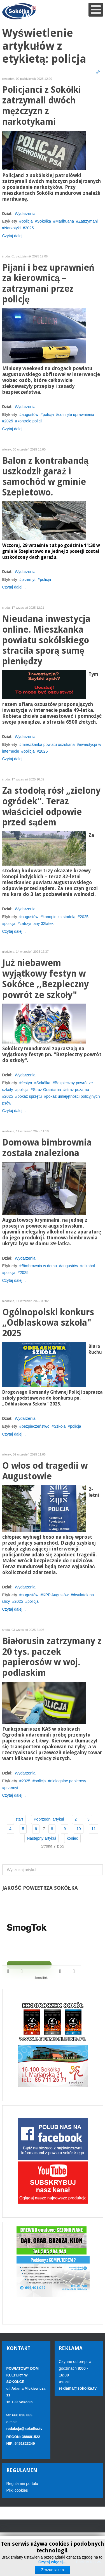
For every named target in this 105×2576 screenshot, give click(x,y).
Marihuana (64, 221)
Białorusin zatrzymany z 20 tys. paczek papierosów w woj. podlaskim (52, 1657)
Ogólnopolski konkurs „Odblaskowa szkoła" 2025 (48, 1323)
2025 (29, 228)
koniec (72, 1838)
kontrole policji (29, 421)
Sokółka (44, 221)
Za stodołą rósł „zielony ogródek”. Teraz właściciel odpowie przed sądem (51, 807)
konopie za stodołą (59, 916)
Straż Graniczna (47, 1089)
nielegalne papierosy (68, 1781)
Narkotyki (12, 228)
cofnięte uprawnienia (76, 414)
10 (78, 1828)
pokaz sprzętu (29, 1096)
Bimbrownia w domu (39, 1266)
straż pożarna (77, 1089)
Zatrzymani (88, 221)
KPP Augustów (56, 1595)
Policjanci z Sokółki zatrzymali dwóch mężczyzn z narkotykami (41, 106)
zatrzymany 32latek (37, 923)
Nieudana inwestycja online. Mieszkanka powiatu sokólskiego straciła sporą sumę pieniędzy (46, 640)
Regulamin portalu (22, 2483)
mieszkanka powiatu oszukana (48, 744)
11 (94, 1828)
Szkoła (60, 1426)
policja (27, 221)
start (19, 1819)
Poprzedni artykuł (49, 1819)
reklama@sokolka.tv (78, 2388)
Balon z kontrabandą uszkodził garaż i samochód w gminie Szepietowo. (45, 477)
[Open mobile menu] (95, 10)
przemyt (29, 579)
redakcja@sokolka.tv (24, 2428)
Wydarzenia (25, 213)
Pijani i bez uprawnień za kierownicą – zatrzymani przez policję (48, 283)
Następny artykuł (41, 1838)
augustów (30, 414)
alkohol (88, 1266)
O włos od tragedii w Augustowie (45, 1471)
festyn (27, 1083)
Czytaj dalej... (14, 236)
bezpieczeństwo (36, 1426)
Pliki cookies (17, 2490)
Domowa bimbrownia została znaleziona (47, 1147)
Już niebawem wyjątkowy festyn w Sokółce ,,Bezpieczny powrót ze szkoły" (45, 979)
